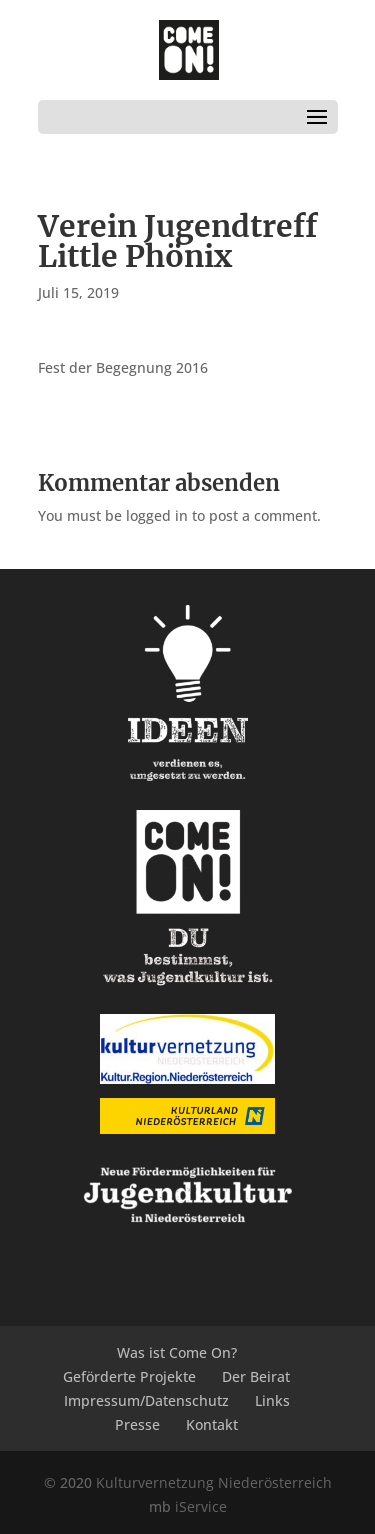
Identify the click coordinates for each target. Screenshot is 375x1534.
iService (201, 1506)
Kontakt (212, 1424)
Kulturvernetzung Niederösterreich (214, 1482)
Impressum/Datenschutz (146, 1400)
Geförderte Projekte (129, 1376)
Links (272, 1400)
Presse (137, 1424)
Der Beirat (256, 1376)
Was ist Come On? (177, 1352)
